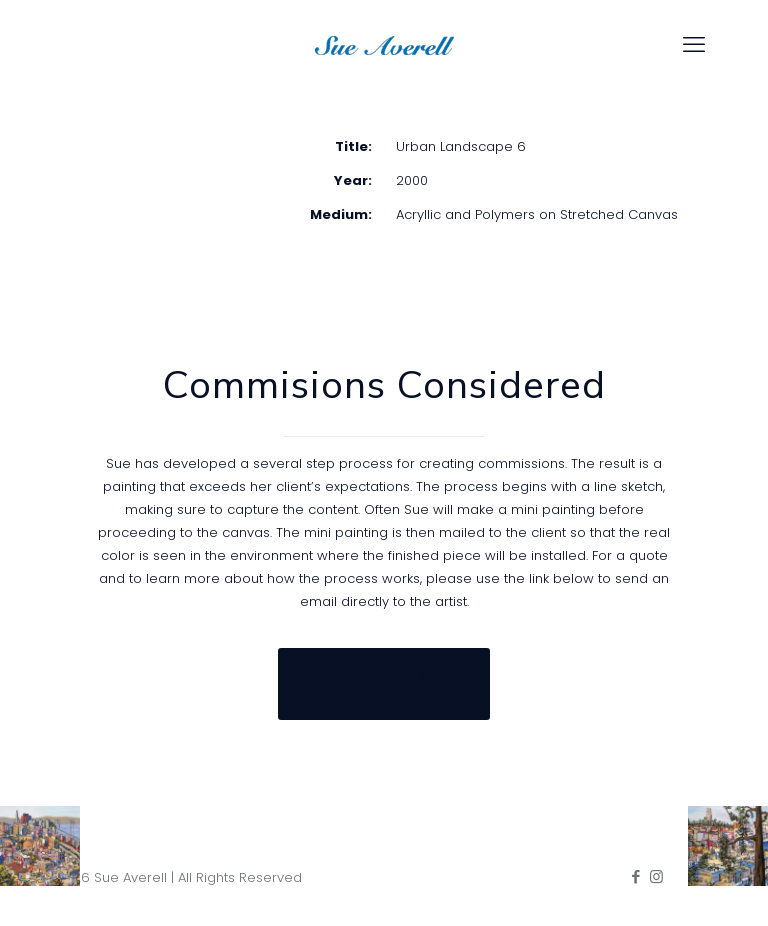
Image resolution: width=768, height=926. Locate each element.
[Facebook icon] (635, 876)
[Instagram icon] (656, 876)
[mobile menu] (694, 45)
